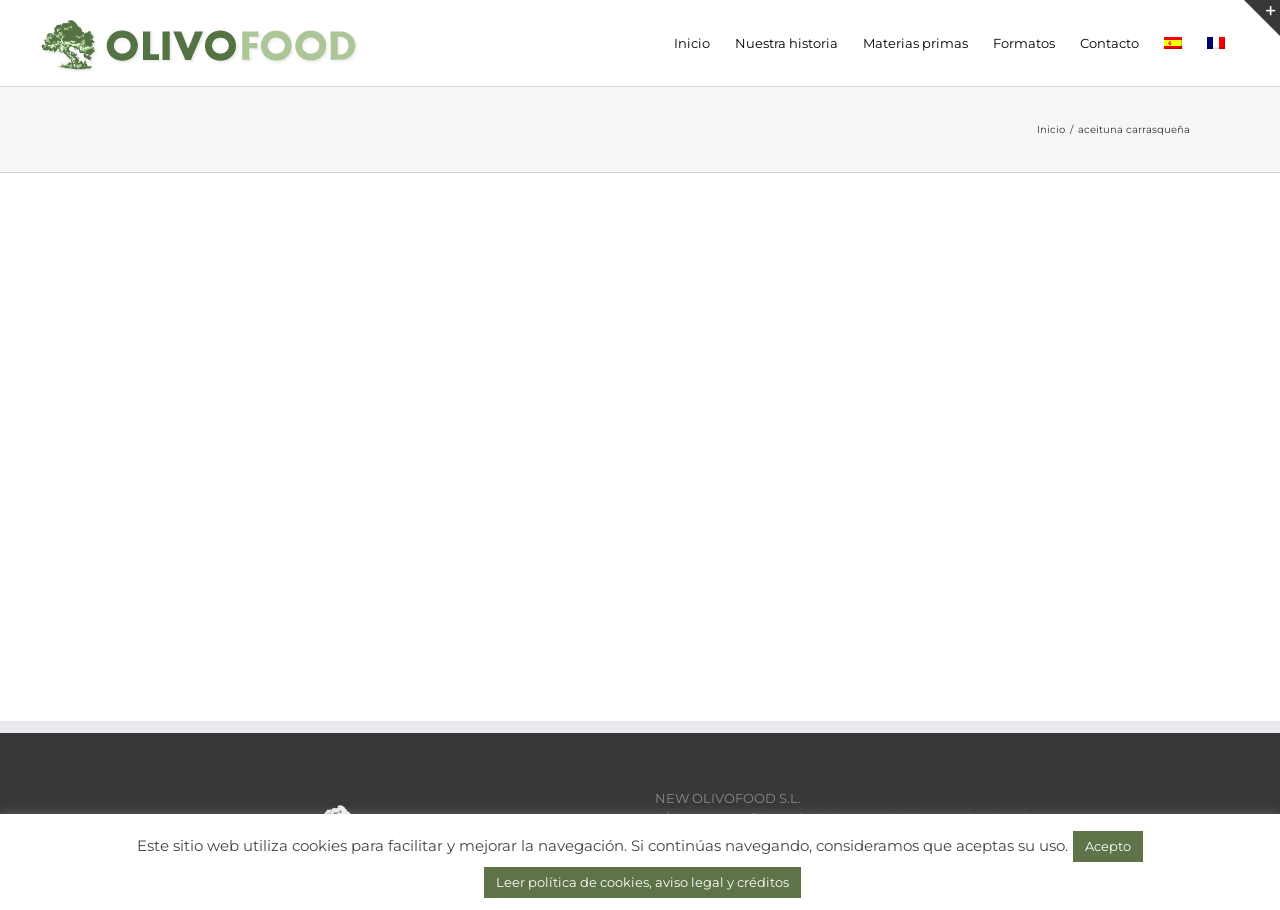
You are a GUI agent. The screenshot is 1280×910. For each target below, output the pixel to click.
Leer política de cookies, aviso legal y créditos (642, 882)
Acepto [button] (1108, 846)
